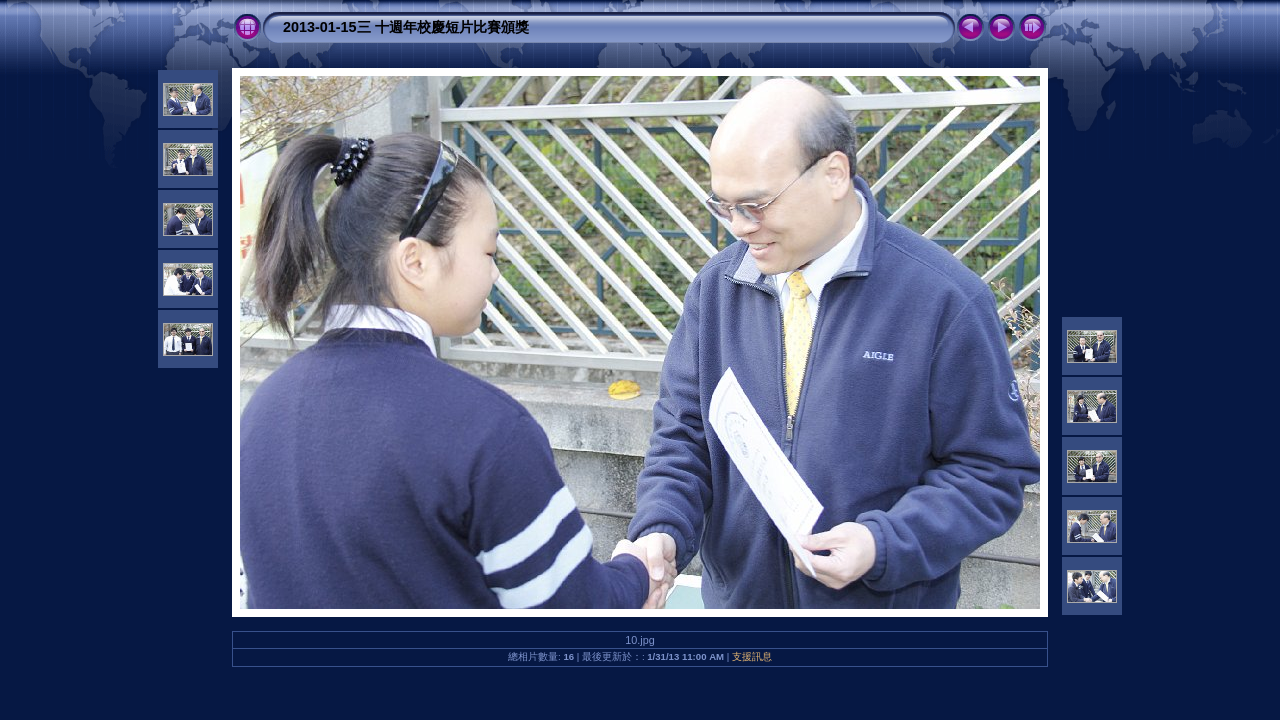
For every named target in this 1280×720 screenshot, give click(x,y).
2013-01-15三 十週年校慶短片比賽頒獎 (406, 27)
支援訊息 (752, 656)
